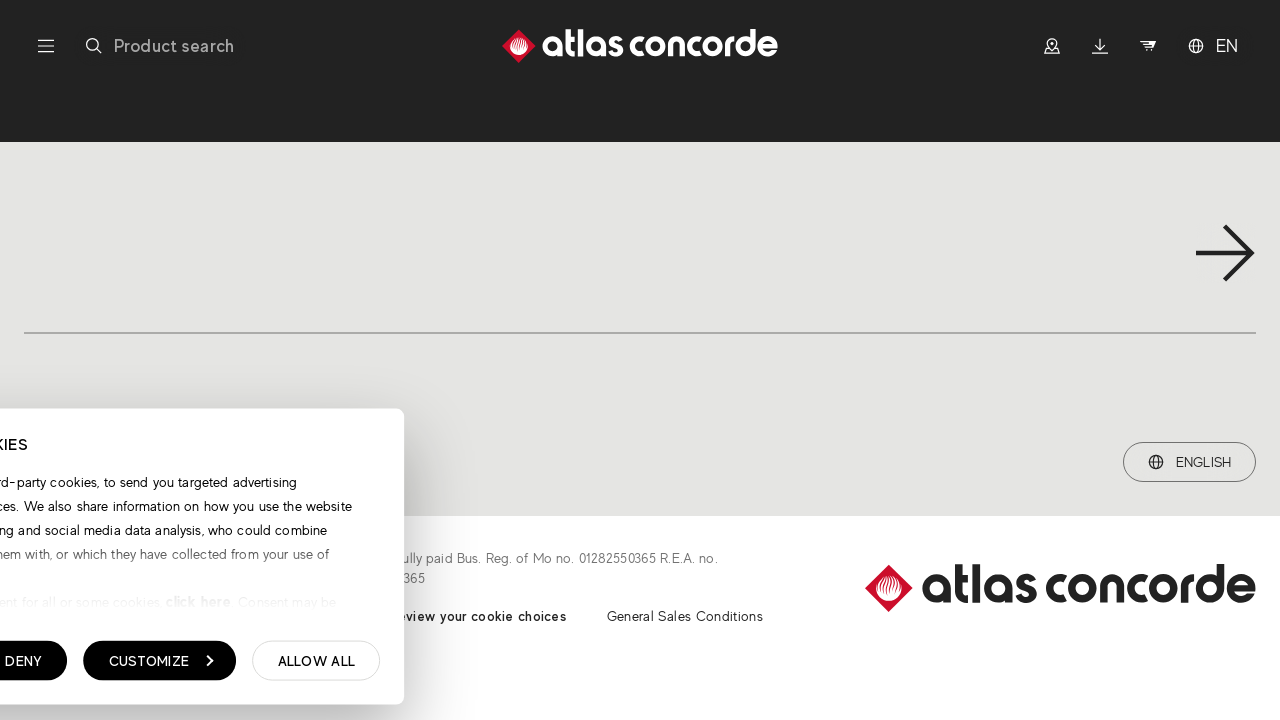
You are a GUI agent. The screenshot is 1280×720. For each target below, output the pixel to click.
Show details (117, 667)
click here (522, 606)
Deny (349, 666)
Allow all (642, 666)
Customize (486, 666)
